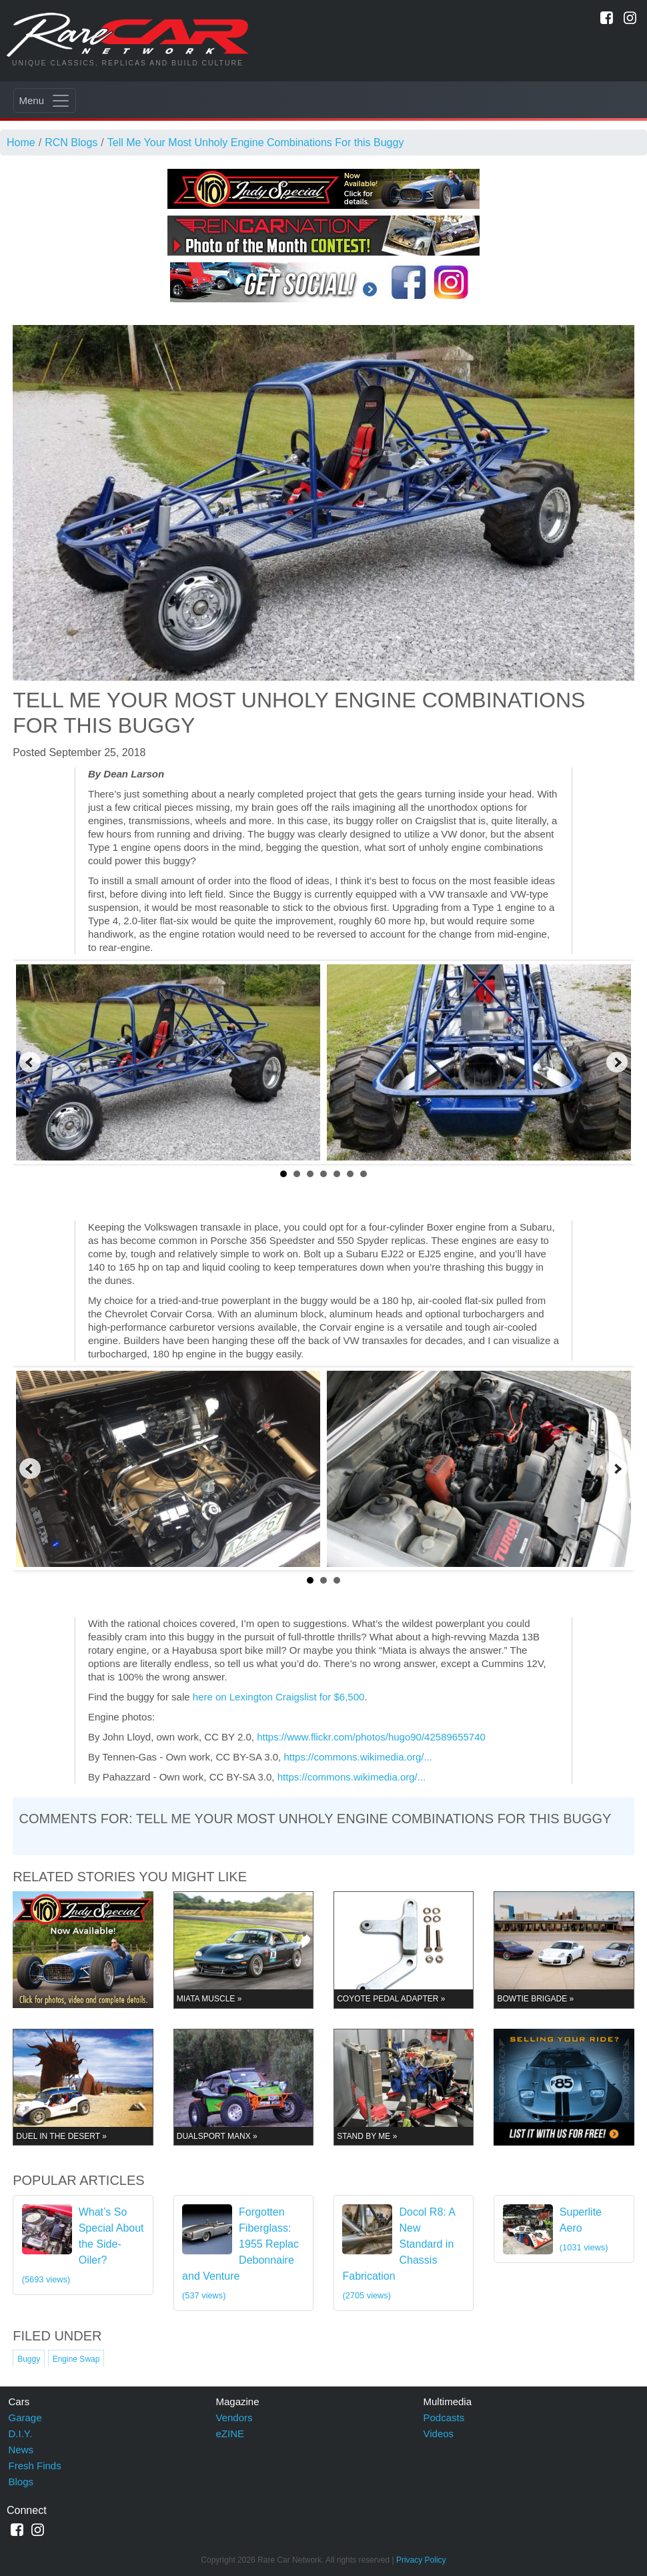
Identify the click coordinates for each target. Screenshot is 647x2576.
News (21, 2449)
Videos (439, 2433)
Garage (25, 2417)
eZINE (230, 2433)
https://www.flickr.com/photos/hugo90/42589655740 (371, 1736)
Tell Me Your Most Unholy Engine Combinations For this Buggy (255, 142)
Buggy (28, 2359)
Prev (30, 1062)
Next (617, 1062)
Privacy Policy (421, 2560)
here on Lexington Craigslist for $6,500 (279, 1696)
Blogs (21, 2481)
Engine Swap (76, 2359)
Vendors (234, 2417)
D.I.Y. (21, 2433)
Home (21, 142)
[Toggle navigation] (44, 100)
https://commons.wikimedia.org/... (357, 1756)
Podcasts (444, 2417)
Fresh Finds (35, 2465)
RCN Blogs (71, 142)
